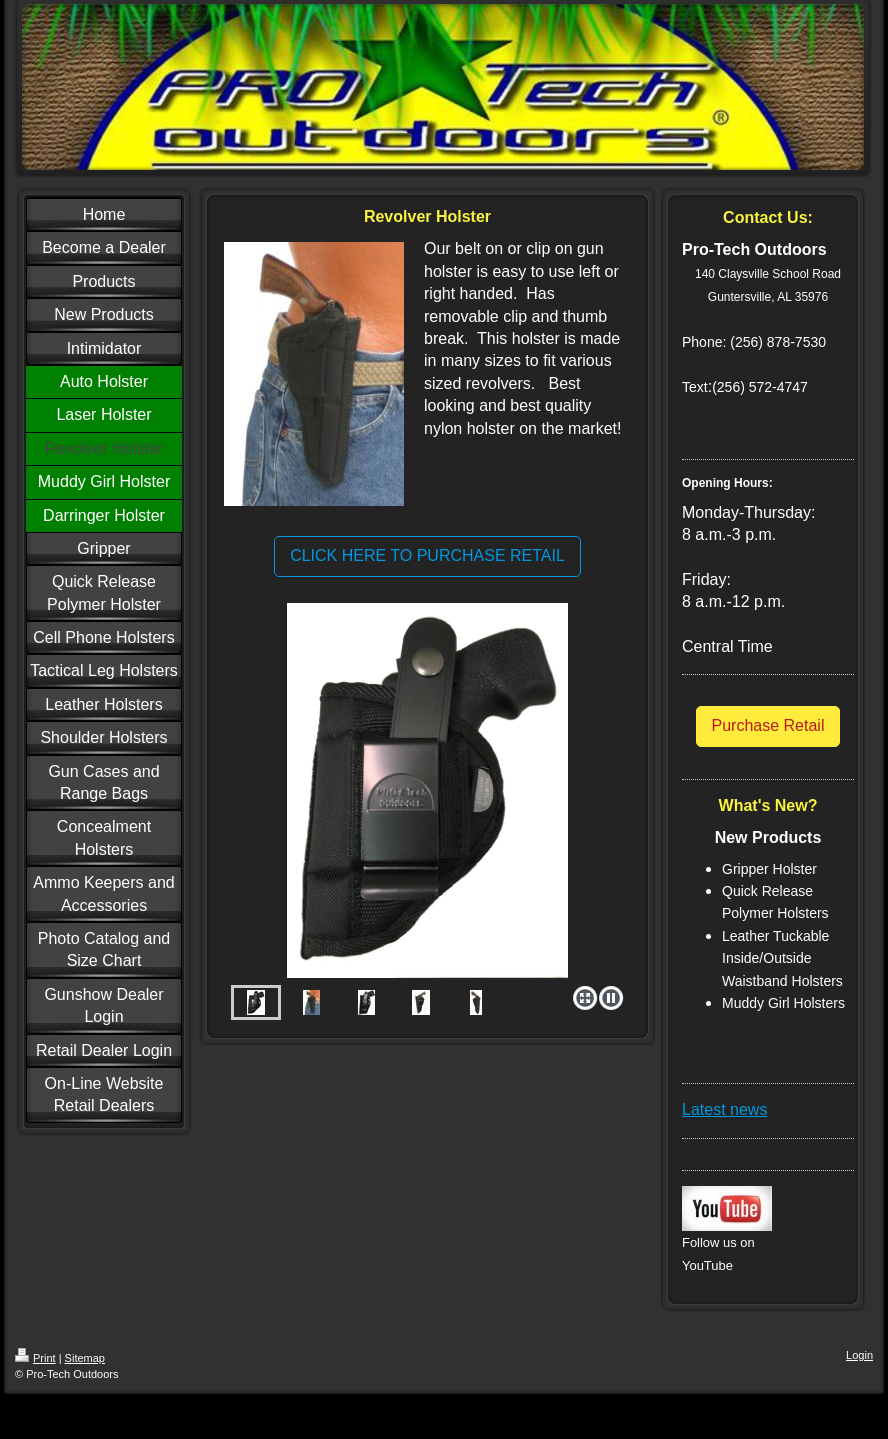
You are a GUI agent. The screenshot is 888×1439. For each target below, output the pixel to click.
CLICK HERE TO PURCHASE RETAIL (427, 555)
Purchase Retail (768, 725)
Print (35, 1358)
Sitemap (85, 1358)
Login (859, 1355)
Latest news (724, 1109)
